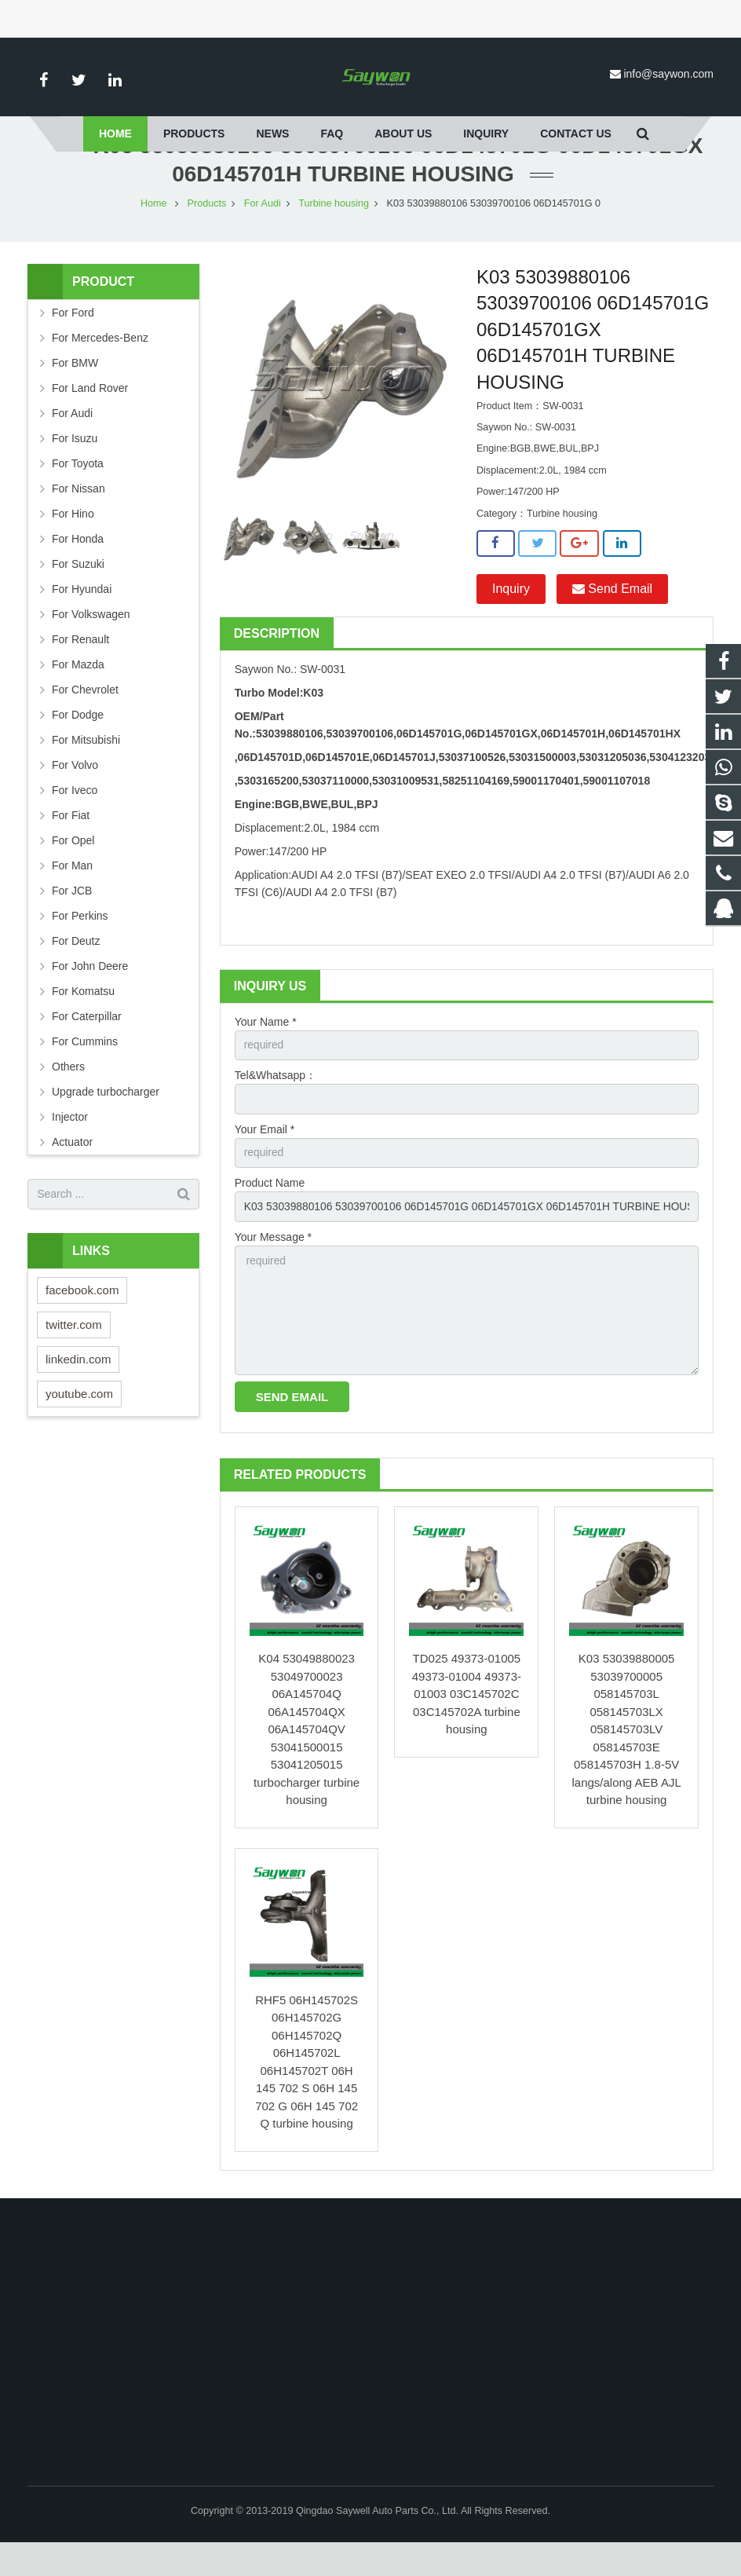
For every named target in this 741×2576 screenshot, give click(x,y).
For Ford (73, 341)
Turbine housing (333, 232)
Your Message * (273, 1268)
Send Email (612, 617)
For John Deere (90, 995)
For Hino (73, 542)
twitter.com (74, 1353)
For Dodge (78, 743)
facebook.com (82, 1319)
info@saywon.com (668, 74)
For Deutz (76, 970)
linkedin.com (78, 1388)
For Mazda (78, 693)
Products (207, 232)
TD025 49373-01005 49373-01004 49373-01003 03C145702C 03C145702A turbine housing (466, 1727)
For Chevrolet (85, 718)
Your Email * (265, 1159)
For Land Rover (90, 417)
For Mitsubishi (86, 769)
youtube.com (79, 1422)
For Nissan (78, 517)
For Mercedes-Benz (100, 366)
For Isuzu (74, 467)
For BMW (75, 392)
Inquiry (511, 617)
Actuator (72, 1171)
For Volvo (75, 794)
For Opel (73, 869)
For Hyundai (81, 618)
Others (68, 1095)
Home (154, 232)
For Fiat (70, 844)
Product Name (270, 1214)
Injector (70, 1146)
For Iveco (74, 819)
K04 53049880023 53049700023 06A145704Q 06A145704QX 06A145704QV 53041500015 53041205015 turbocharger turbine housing (307, 1762)
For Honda (78, 568)
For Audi (262, 232)
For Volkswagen (91, 643)
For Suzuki (78, 593)
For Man (72, 894)
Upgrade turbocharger (105, 1120)
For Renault (80, 668)
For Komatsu (83, 1020)
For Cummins (85, 1070)
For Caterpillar (87, 1045)
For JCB (72, 919)
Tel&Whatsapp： (275, 1105)
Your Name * (266, 1051)
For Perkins (80, 945)
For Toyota (78, 492)
